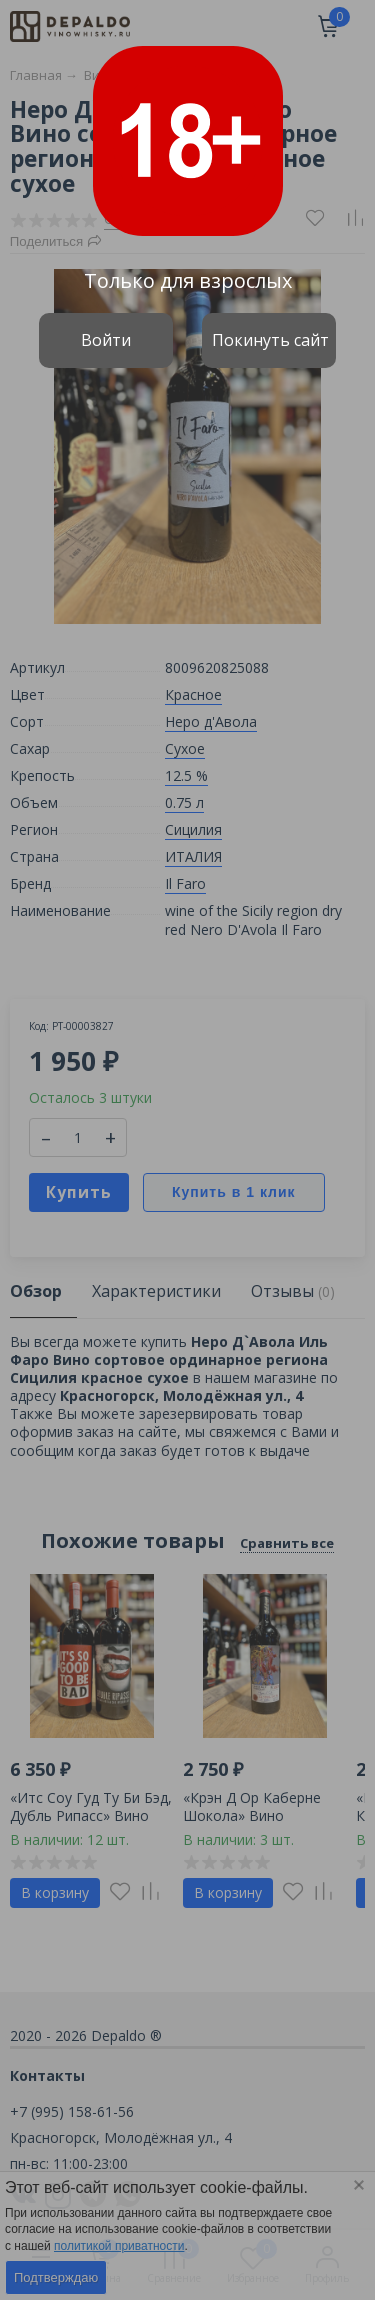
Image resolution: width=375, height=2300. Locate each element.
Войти (106, 340)
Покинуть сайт (270, 340)
